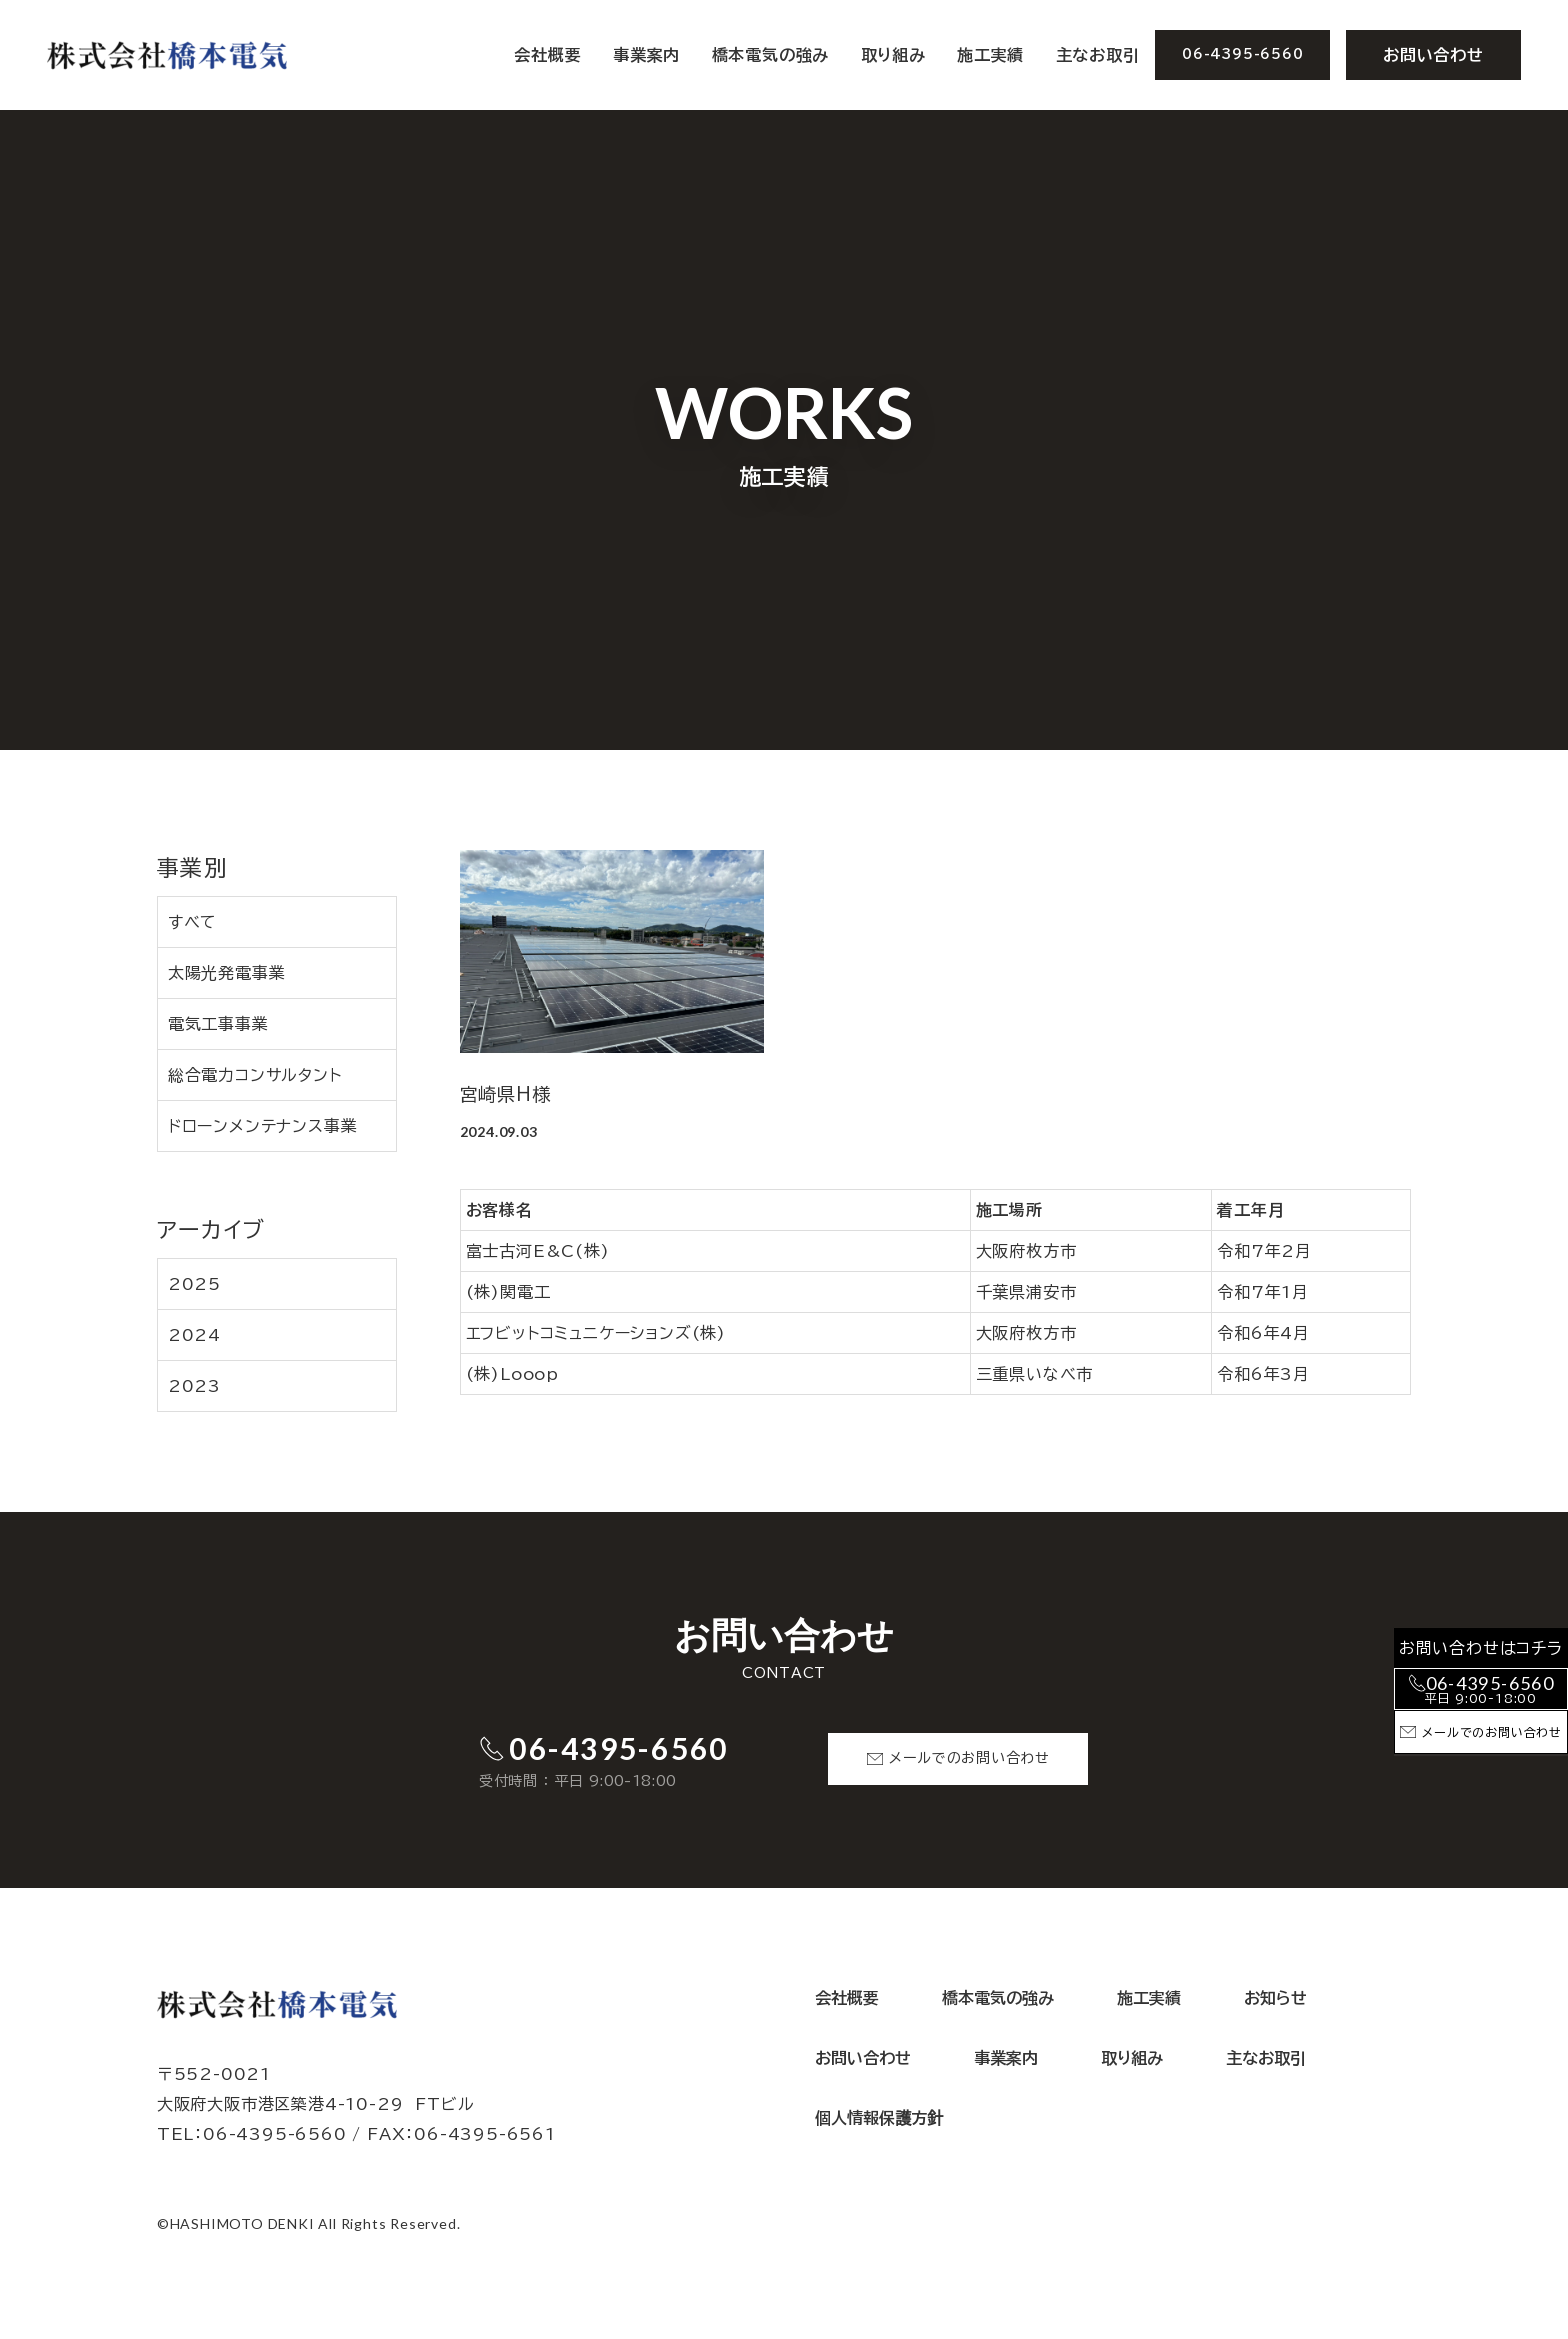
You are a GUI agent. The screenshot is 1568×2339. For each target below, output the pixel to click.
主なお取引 (1098, 55)
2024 (194, 1335)
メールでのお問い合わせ (969, 1758)
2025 (194, 1284)
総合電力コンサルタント (255, 1075)
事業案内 (1006, 2058)
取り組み (893, 55)
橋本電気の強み (771, 55)
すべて (192, 922)
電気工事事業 (218, 1024)
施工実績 (990, 55)
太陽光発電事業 (227, 973)
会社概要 (547, 55)
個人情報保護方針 (879, 2118)
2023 (194, 1386)
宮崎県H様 (506, 1094)
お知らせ (1275, 1998)
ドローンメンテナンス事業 (263, 1126)
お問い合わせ (1433, 55)
